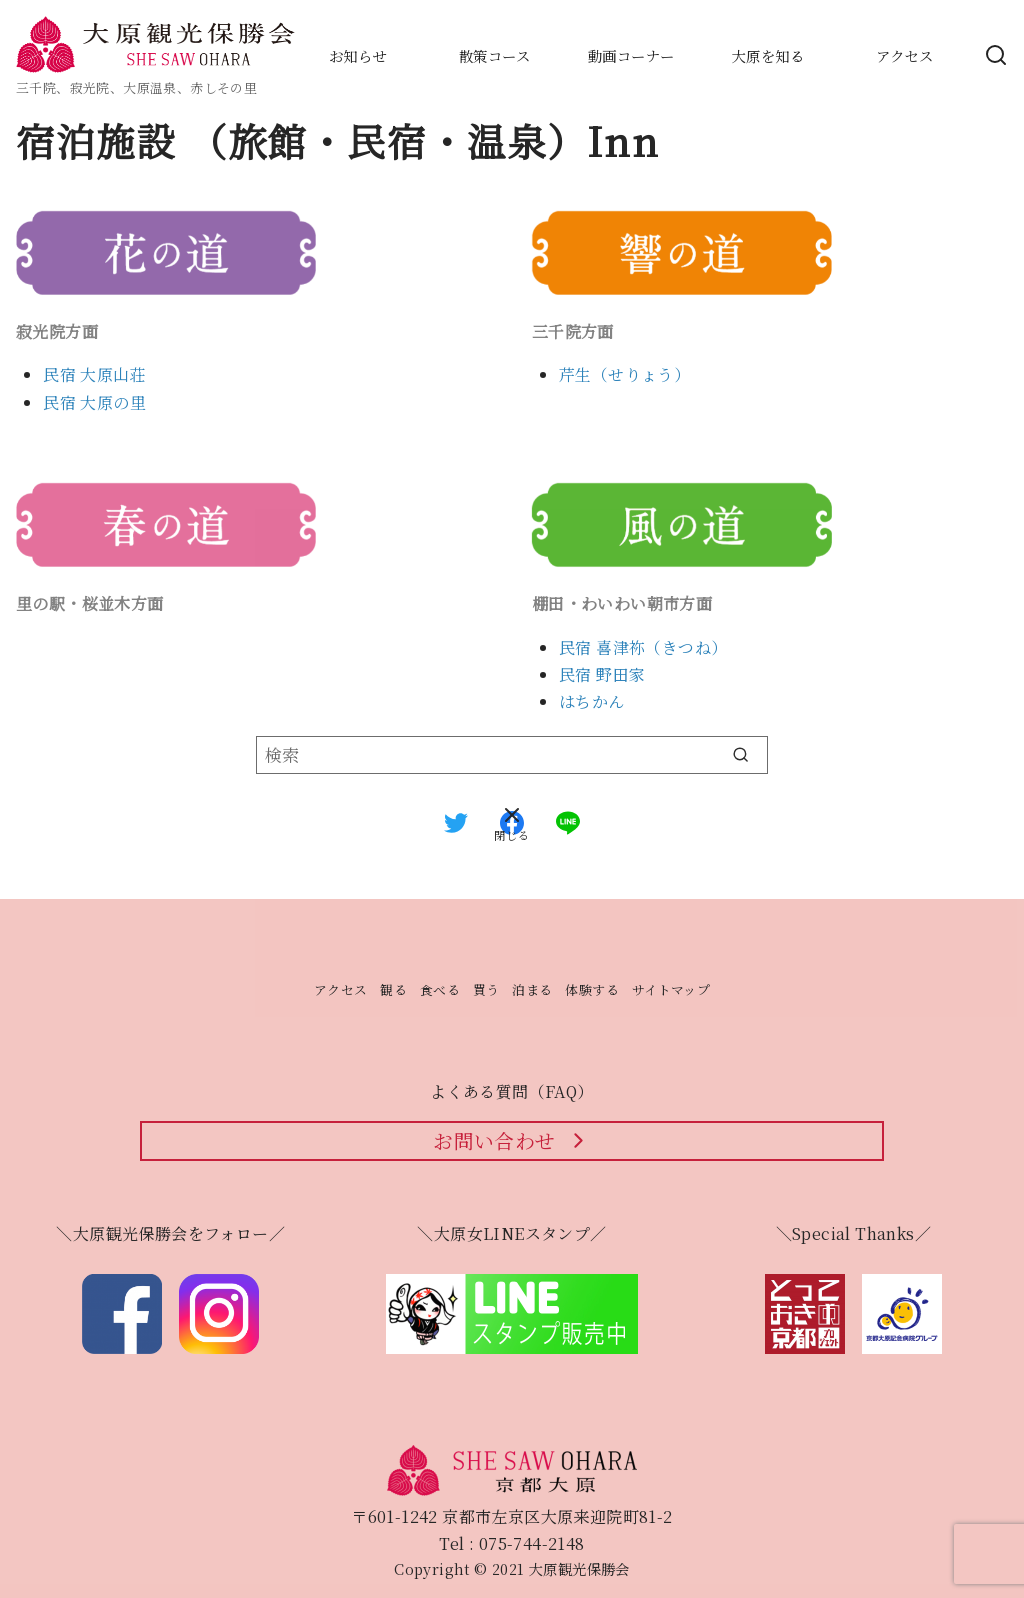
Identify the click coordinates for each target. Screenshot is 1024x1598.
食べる (440, 989)
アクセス (341, 989)
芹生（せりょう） (624, 374)
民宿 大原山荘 (94, 374)
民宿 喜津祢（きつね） (643, 647)
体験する (592, 989)
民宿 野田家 (602, 674)
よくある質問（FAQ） (511, 1091)
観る (393, 989)
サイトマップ (671, 989)
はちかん (592, 701)
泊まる (532, 989)
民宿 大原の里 (94, 402)
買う (486, 989)
